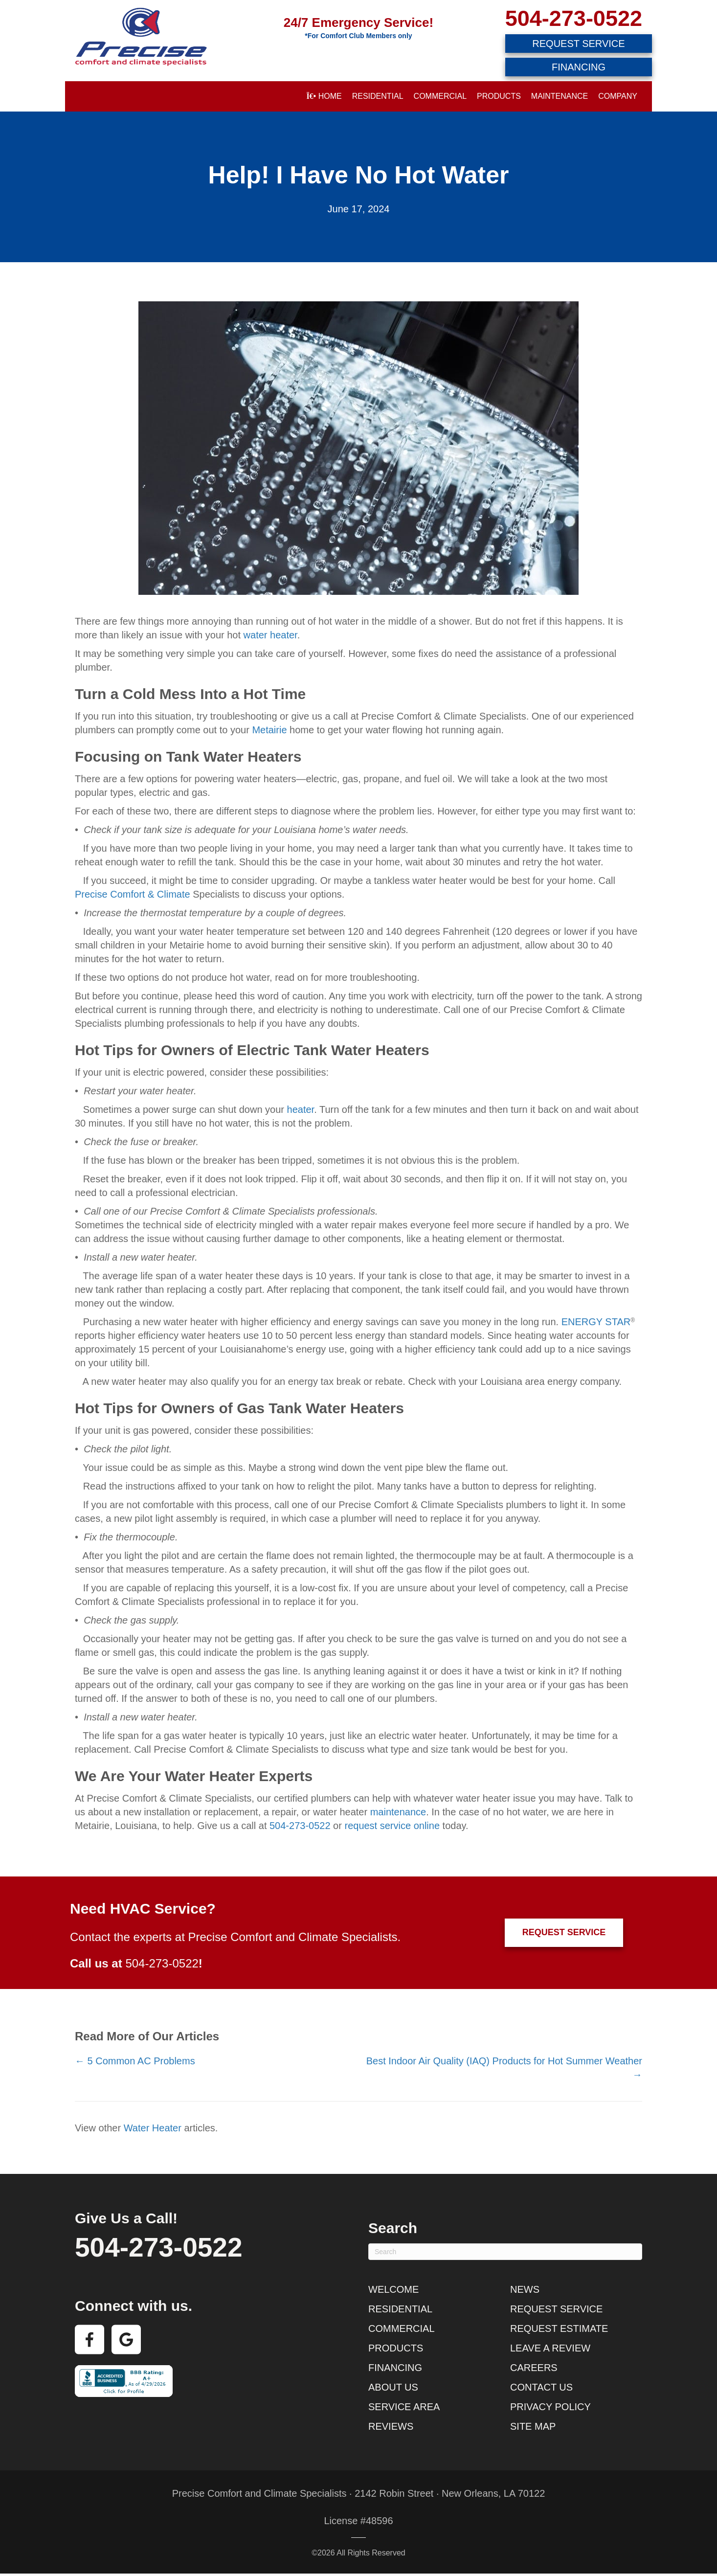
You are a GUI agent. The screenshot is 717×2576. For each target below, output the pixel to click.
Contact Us (541, 2387)
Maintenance (559, 96)
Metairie (271, 729)
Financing (395, 2367)
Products (499, 96)
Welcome (393, 2289)
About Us (393, 2387)
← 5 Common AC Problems (135, 2061)
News (524, 2289)
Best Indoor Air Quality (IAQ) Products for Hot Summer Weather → (504, 2068)
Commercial (440, 96)
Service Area (404, 2406)
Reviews (390, 2426)
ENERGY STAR (596, 1321)
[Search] (505, 2251)
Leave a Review (550, 2348)
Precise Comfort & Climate (132, 894)
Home (323, 96)
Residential (377, 96)
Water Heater (152, 2128)
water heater (270, 635)
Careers (534, 2367)
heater (300, 1109)
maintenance (398, 1812)
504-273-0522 (573, 18)
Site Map (533, 2426)
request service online (392, 1825)
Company (617, 96)
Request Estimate (559, 2328)
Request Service (556, 2309)
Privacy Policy (550, 2406)
